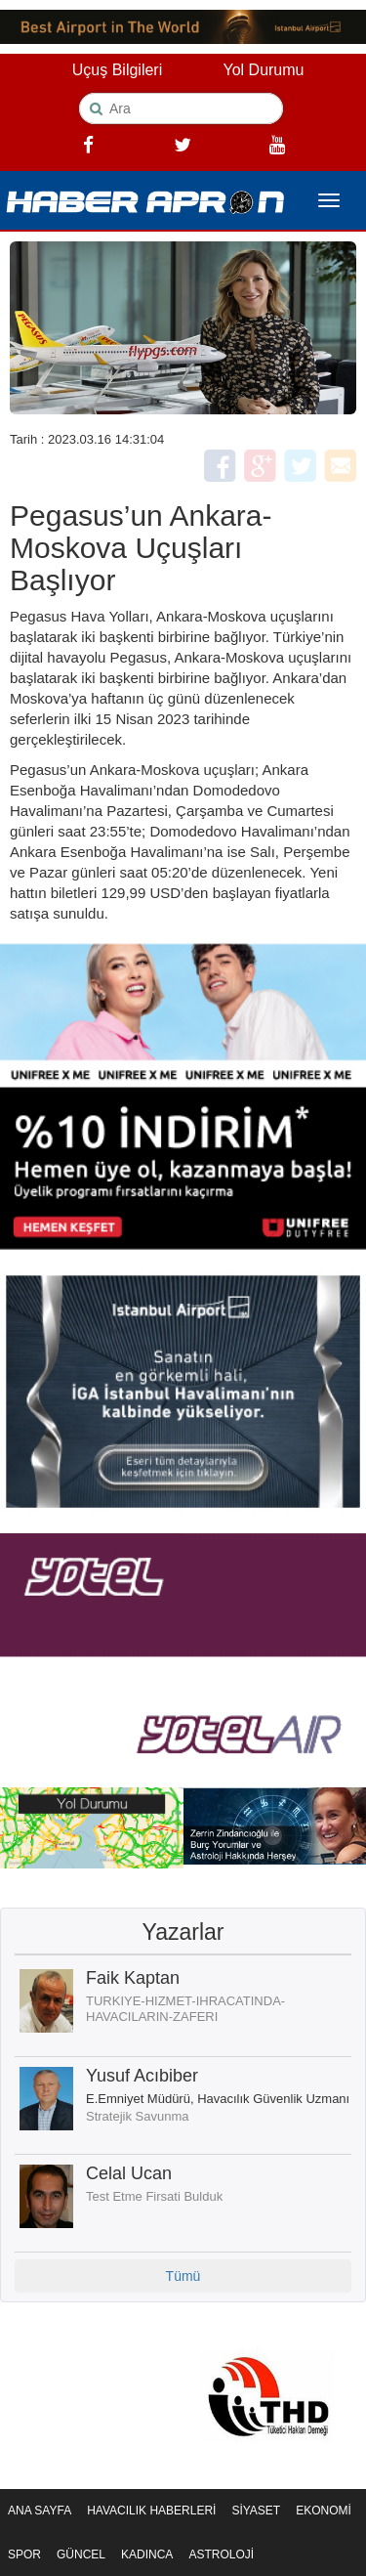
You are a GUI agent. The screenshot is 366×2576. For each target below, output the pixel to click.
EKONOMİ (323, 2510)
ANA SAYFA (39, 2510)
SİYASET (255, 2510)
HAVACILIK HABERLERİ (151, 2510)
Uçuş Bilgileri (117, 70)
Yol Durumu (263, 70)
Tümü (183, 2276)
